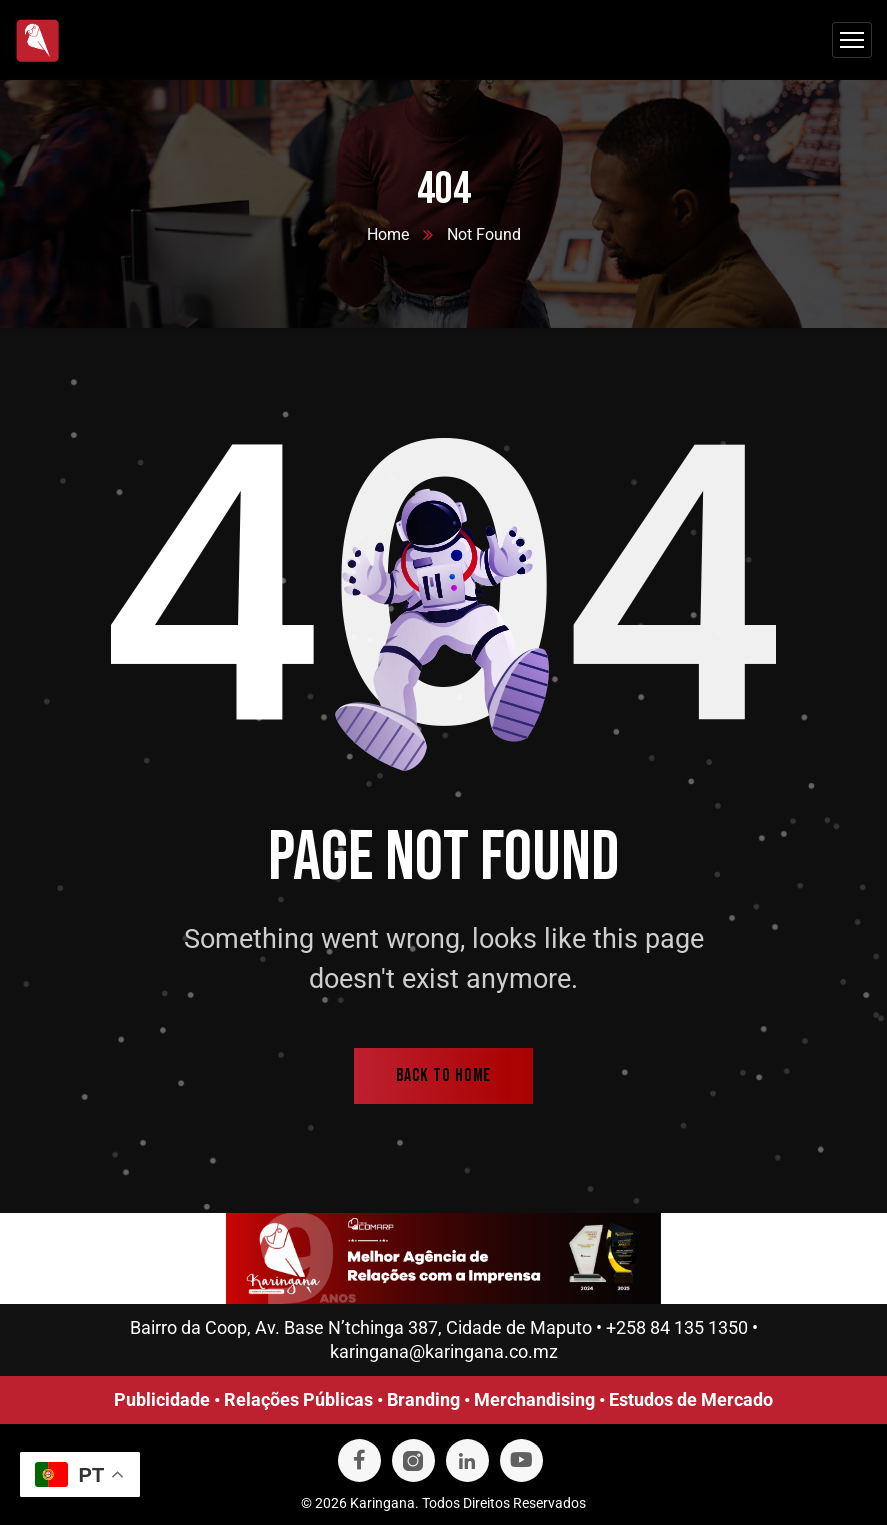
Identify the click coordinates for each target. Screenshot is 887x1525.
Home (388, 234)
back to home (444, 1075)
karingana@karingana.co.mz (444, 1351)
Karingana (382, 1503)
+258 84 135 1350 (677, 1327)
